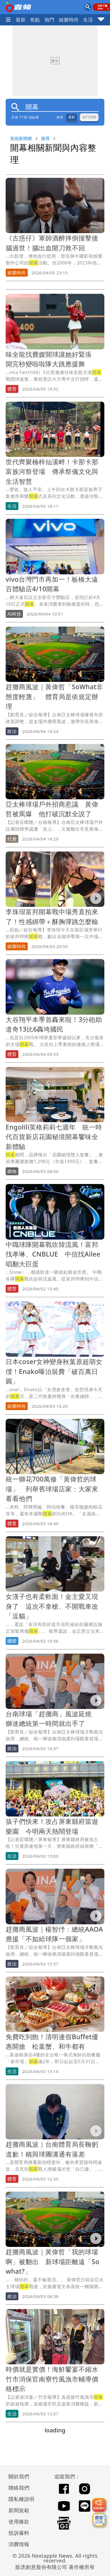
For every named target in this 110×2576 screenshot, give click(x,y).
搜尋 (45, 138)
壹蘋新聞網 (21, 138)
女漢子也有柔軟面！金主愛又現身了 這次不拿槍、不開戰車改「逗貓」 (52, 1606)
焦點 (35, 19)
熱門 (50, 19)
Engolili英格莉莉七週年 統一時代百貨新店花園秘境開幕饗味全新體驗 (54, 1136)
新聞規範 (18, 2510)
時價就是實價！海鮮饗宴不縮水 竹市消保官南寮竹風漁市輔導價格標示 (55, 2379)
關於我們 (18, 2476)
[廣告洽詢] (99, 2520)
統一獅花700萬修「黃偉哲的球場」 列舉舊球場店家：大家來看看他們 (52, 1488)
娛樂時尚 (69, 19)
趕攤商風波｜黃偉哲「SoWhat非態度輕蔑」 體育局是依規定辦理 (54, 696)
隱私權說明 (19, 2499)
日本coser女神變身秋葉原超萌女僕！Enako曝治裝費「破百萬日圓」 (54, 1371)
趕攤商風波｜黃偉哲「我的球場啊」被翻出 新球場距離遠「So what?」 (53, 2261)
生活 (88, 19)
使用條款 (18, 2521)
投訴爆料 (18, 2532)
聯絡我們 (18, 2487)
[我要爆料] (99, 2505)
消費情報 (18, 2544)
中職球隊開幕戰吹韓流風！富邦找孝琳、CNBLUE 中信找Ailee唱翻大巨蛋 (53, 1254)
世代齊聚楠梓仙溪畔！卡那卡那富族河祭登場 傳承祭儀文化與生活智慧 (52, 471)
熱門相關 (89, 117)
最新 (21, 19)
